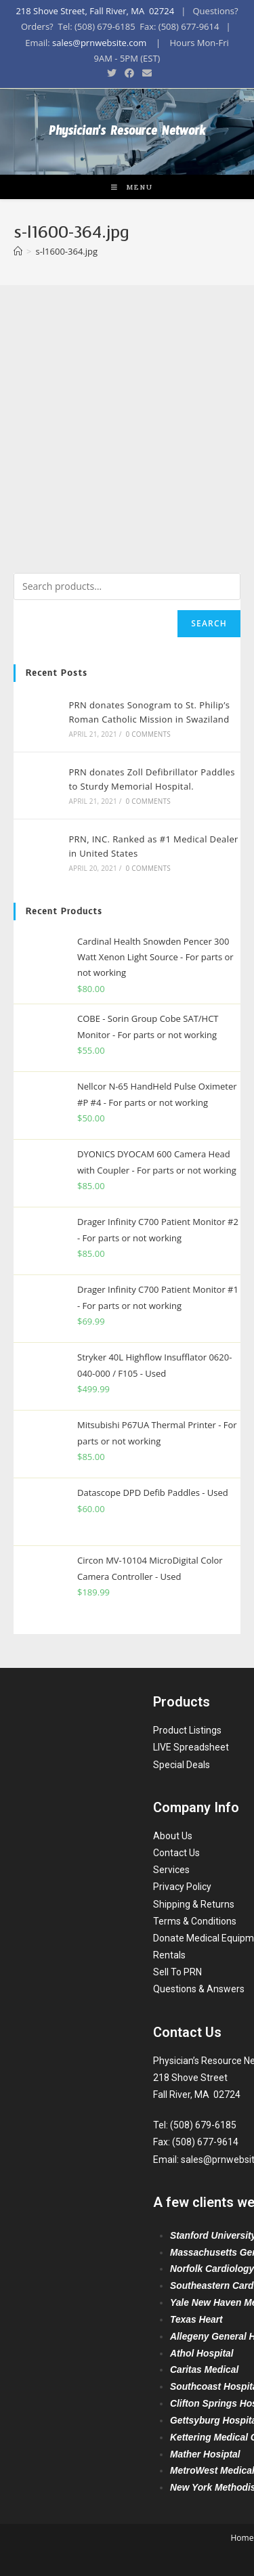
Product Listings (187, 1730)
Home (241, 2537)
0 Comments (148, 734)
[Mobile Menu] (127, 186)
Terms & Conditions (194, 1921)
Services (171, 1869)
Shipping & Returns (193, 1903)
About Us (172, 1835)
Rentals (169, 1955)
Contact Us (176, 1852)
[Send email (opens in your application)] (145, 73)
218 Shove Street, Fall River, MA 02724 (95, 11)
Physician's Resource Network (127, 134)
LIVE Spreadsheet (191, 1747)
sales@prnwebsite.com (99, 43)
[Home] (18, 251)
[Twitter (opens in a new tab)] (112, 73)
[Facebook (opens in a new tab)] (129, 73)
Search (209, 623)
